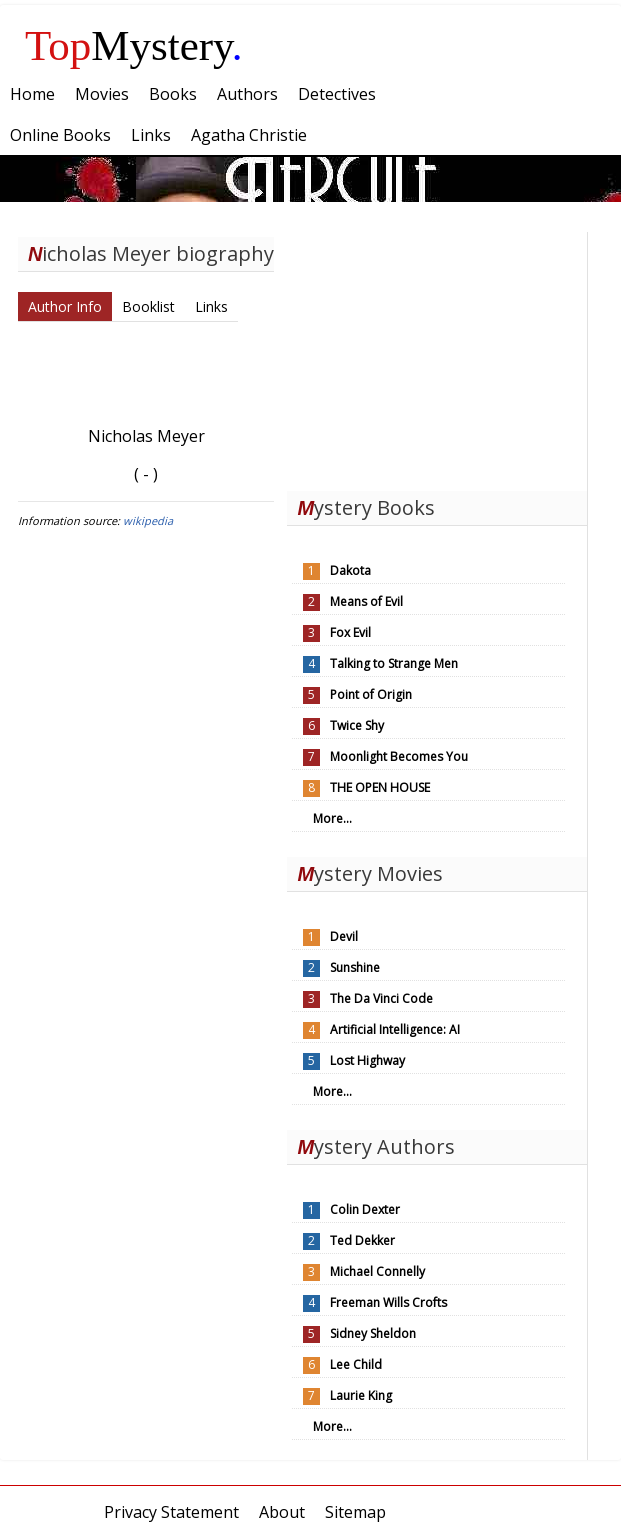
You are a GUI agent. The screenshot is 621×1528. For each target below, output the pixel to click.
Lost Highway (367, 1060)
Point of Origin (371, 694)
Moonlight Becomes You (399, 756)
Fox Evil (350, 632)
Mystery (134, 45)
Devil (344, 936)
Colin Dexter (365, 1209)
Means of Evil (366, 601)
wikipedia (148, 520)
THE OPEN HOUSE (380, 787)
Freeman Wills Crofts (388, 1302)
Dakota (350, 570)
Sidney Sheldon (373, 1333)
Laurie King (361, 1395)
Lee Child (356, 1364)
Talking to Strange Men (394, 663)
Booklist (148, 306)
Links (211, 306)
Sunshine (355, 967)
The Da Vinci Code (381, 998)
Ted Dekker (362, 1240)
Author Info (65, 306)
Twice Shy (357, 725)
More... (332, 818)
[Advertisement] (437, 357)
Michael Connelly (377, 1271)
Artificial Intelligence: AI (395, 1029)
